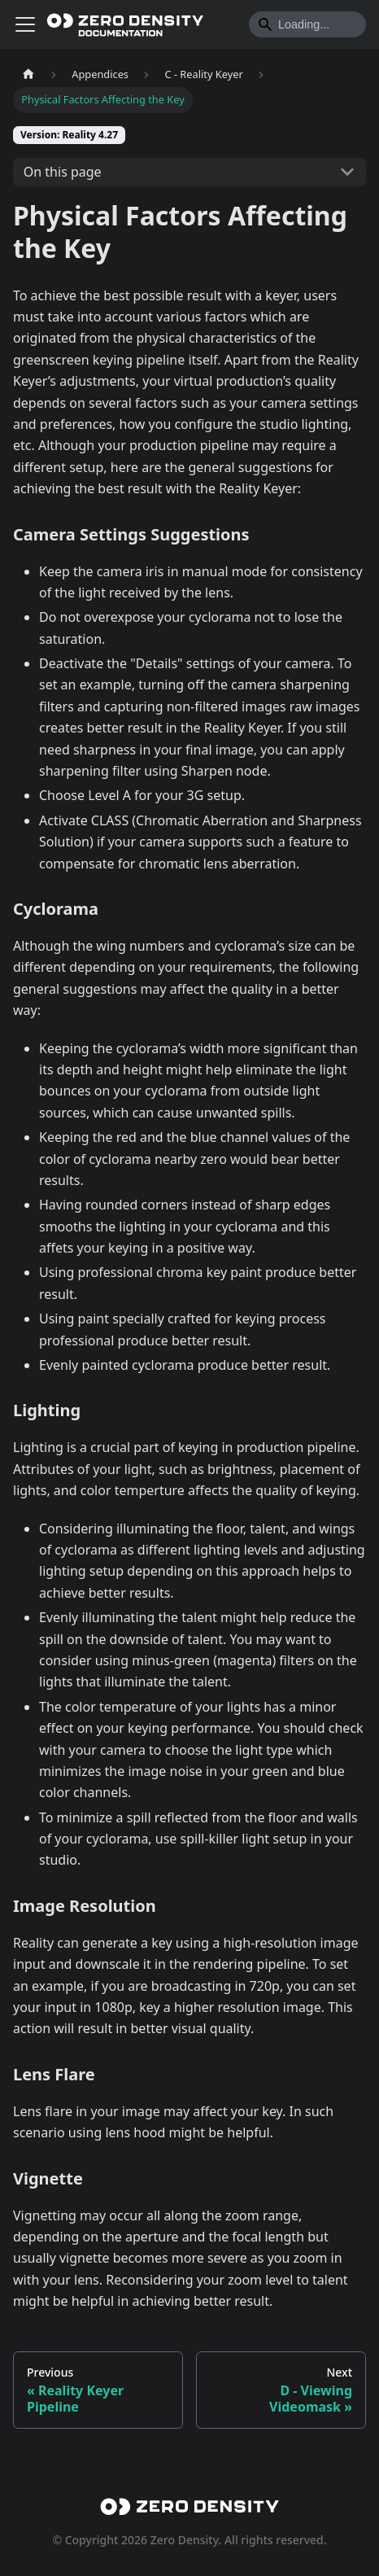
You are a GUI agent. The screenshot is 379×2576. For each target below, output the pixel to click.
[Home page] (28, 74)
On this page (63, 172)
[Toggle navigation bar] (25, 24)
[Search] (307, 24)
